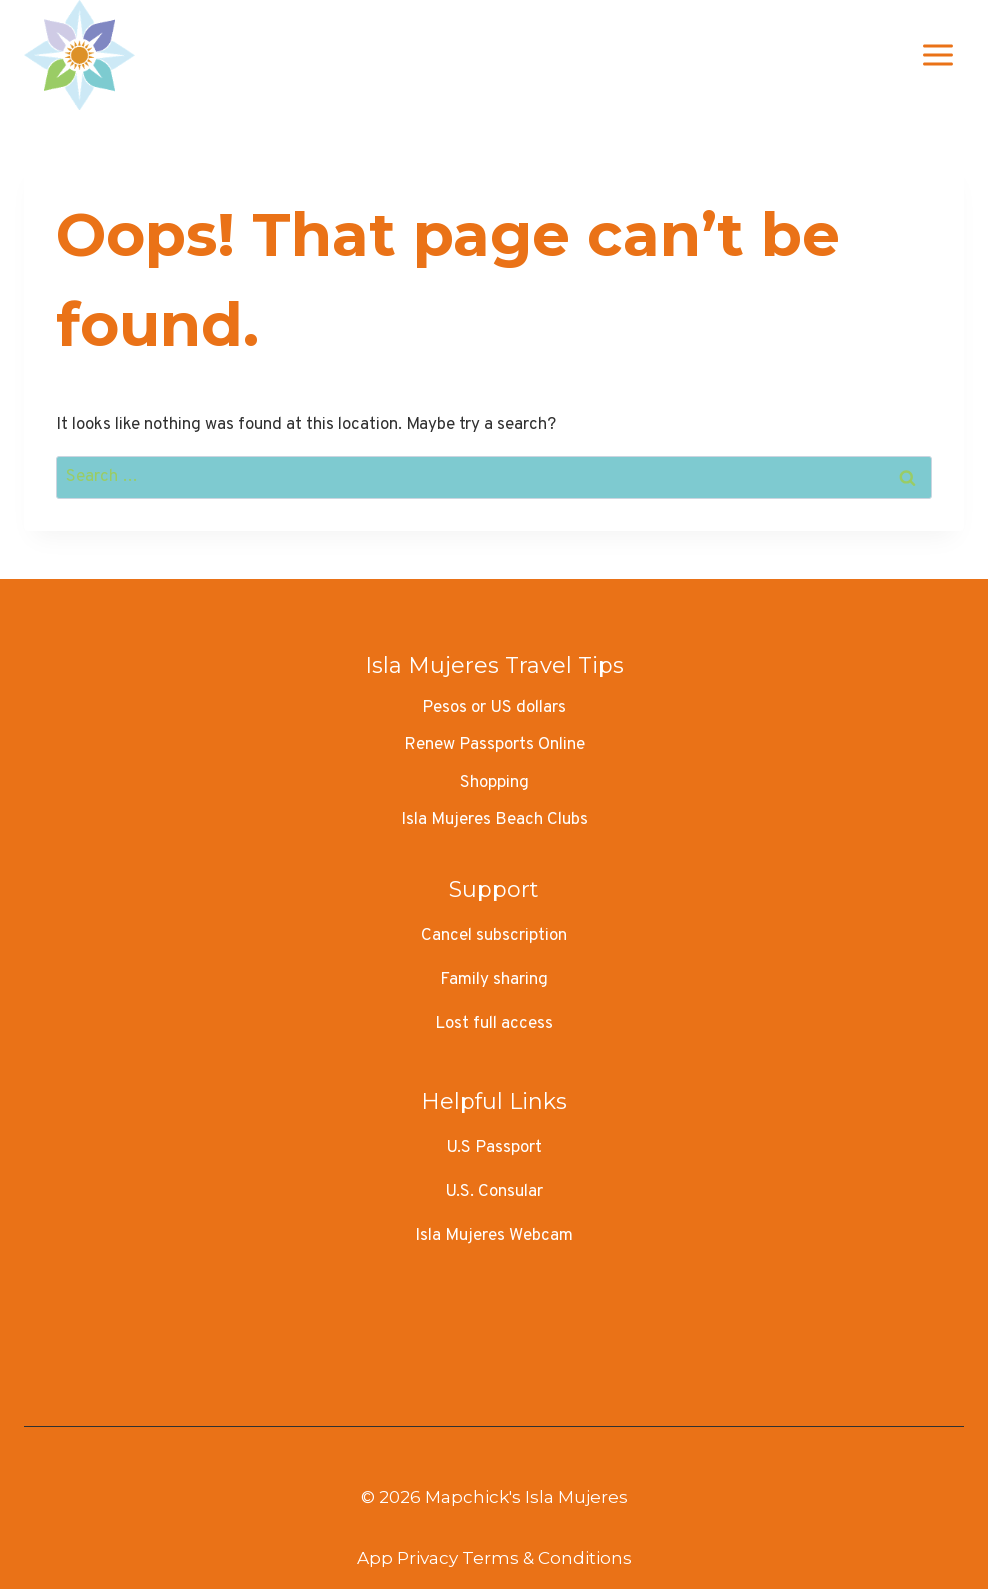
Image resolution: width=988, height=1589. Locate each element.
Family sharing (494, 980)
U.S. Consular (494, 1192)
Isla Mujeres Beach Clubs (494, 820)
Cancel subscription (494, 936)
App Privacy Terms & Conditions (494, 1558)
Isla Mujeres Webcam (494, 1236)
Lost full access (494, 1024)
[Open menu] (937, 54)
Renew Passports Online (494, 745)
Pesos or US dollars (494, 708)
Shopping (494, 783)
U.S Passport (494, 1148)
